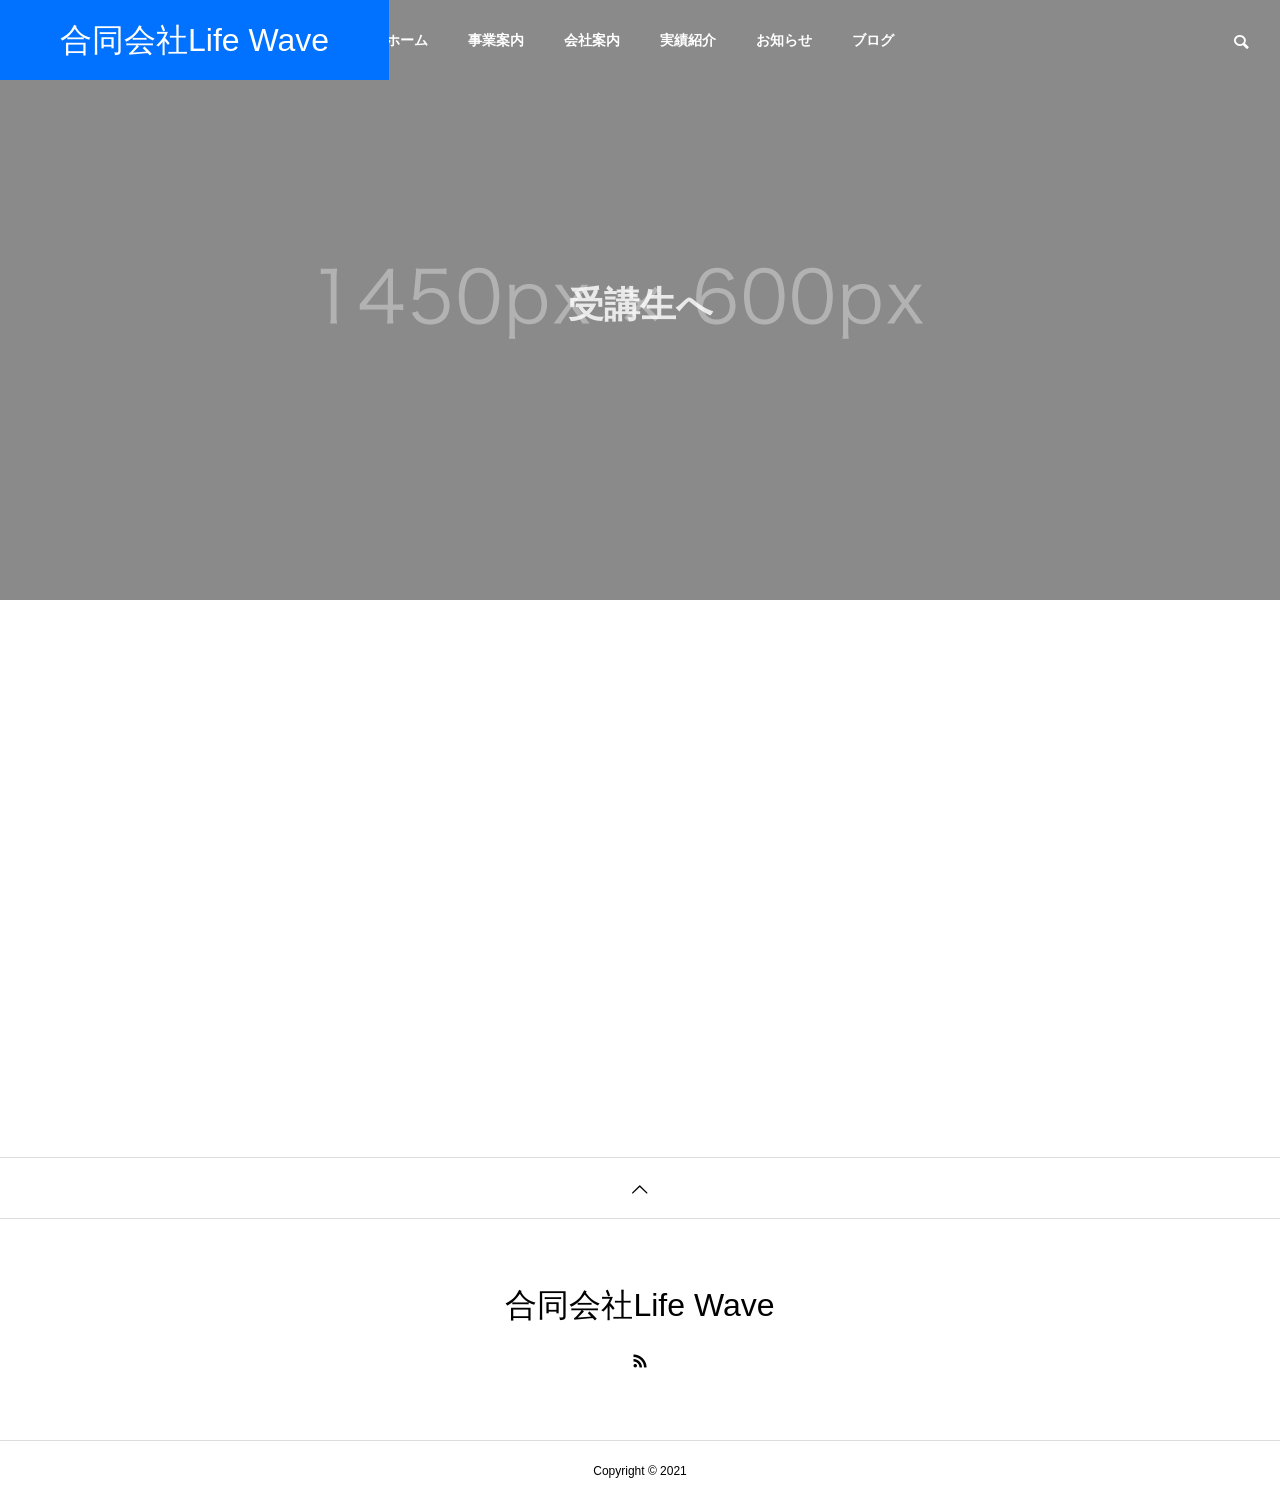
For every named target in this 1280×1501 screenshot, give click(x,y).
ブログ (873, 40)
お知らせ (784, 40)
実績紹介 (688, 40)
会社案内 (592, 40)
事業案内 (496, 40)
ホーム (407, 40)
